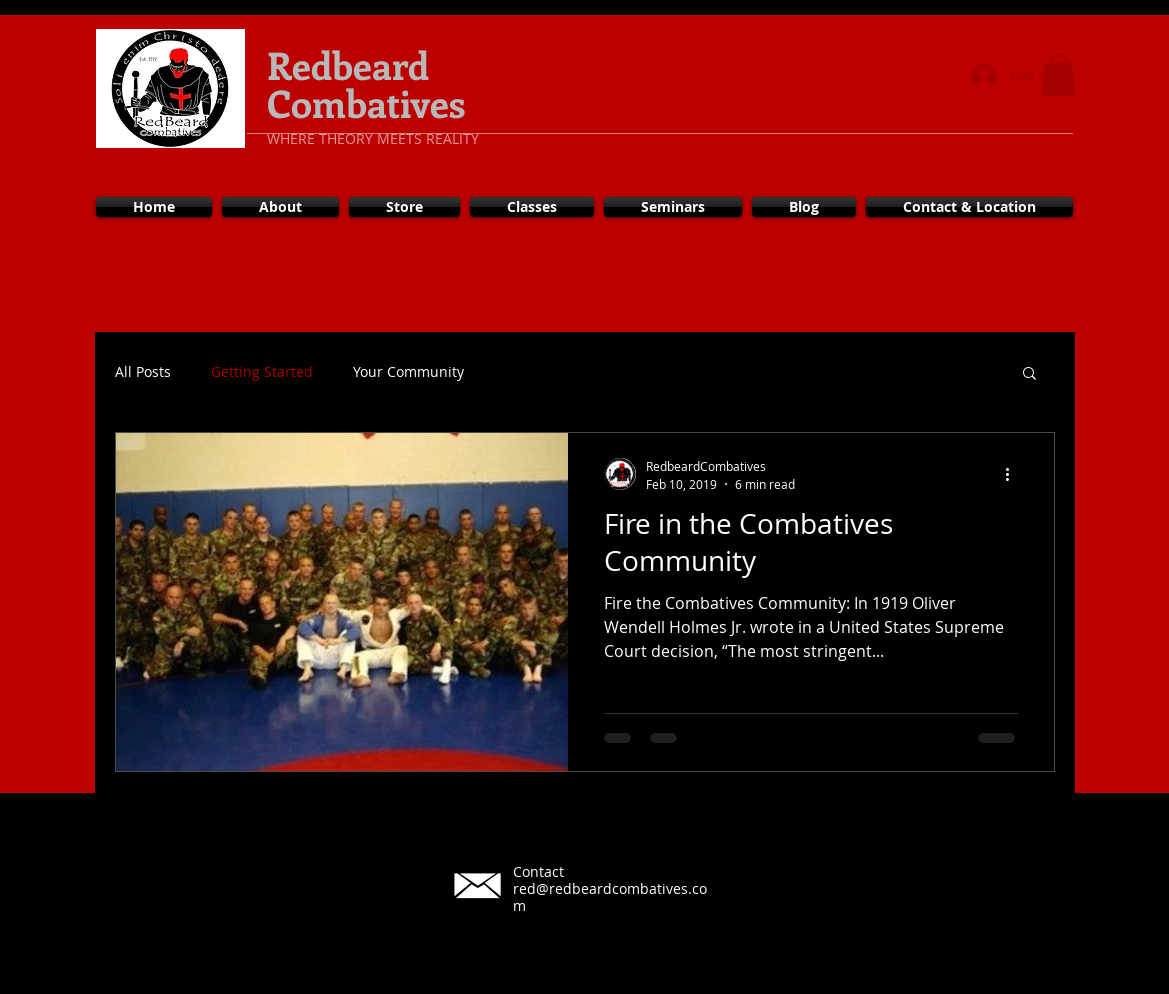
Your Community (408, 371)
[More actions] (1015, 474)
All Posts (143, 371)
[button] (1058, 75)
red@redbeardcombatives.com (610, 897)
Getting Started (262, 371)
